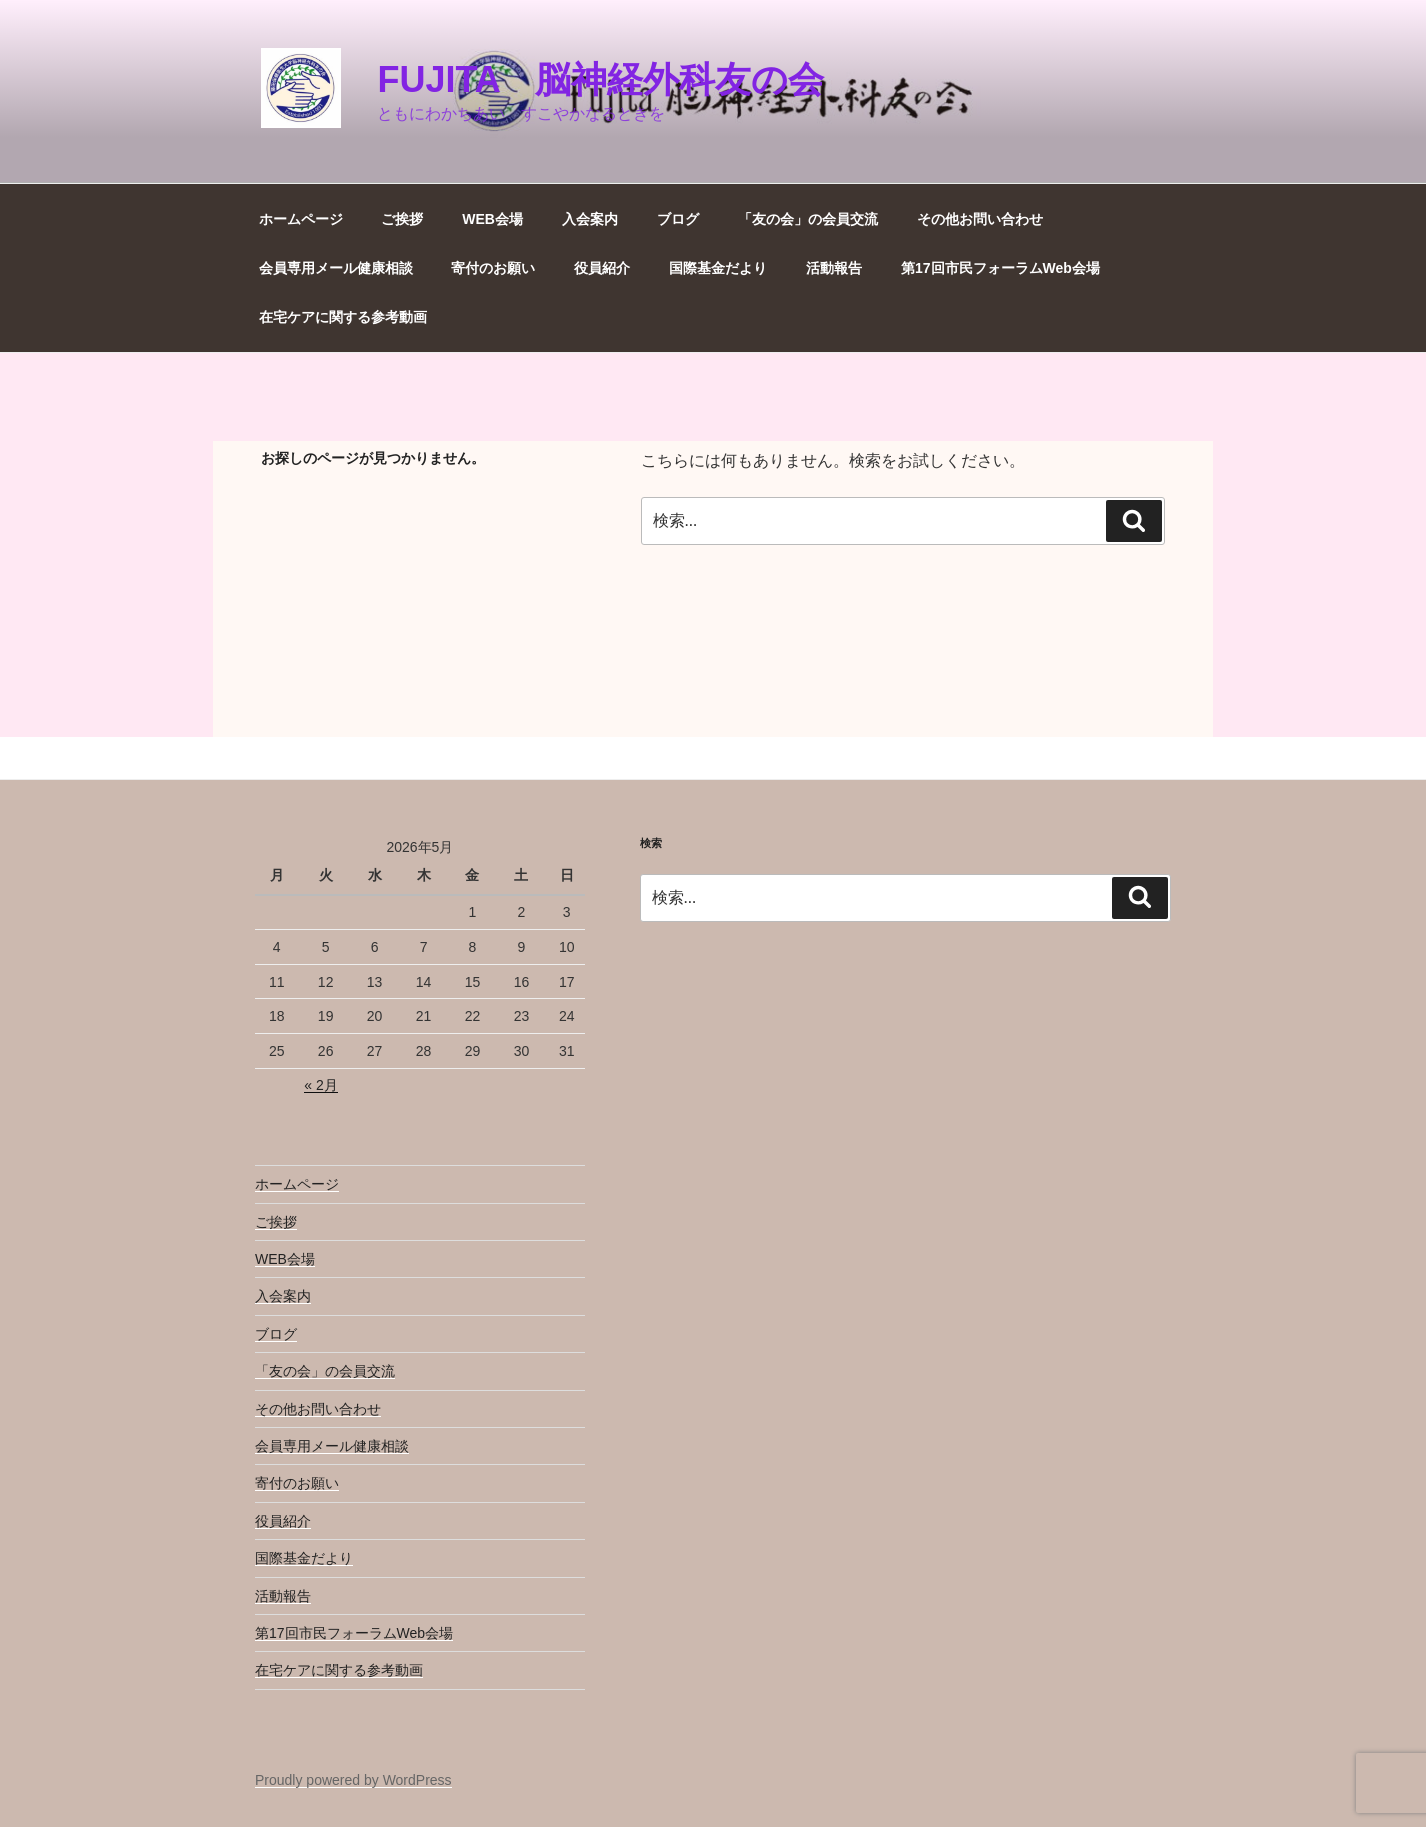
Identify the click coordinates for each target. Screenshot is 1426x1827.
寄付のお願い (493, 268)
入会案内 (590, 219)
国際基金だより (718, 268)
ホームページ (301, 219)
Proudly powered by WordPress (353, 1780)
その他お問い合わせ (980, 219)
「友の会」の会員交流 (808, 219)
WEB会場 (492, 219)
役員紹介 (602, 268)
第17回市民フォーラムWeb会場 (1000, 268)
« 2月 (320, 1085)
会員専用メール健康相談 (336, 268)
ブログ (678, 219)
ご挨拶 (402, 219)
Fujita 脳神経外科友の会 (600, 79)
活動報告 (834, 268)
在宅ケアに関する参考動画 (343, 317)
